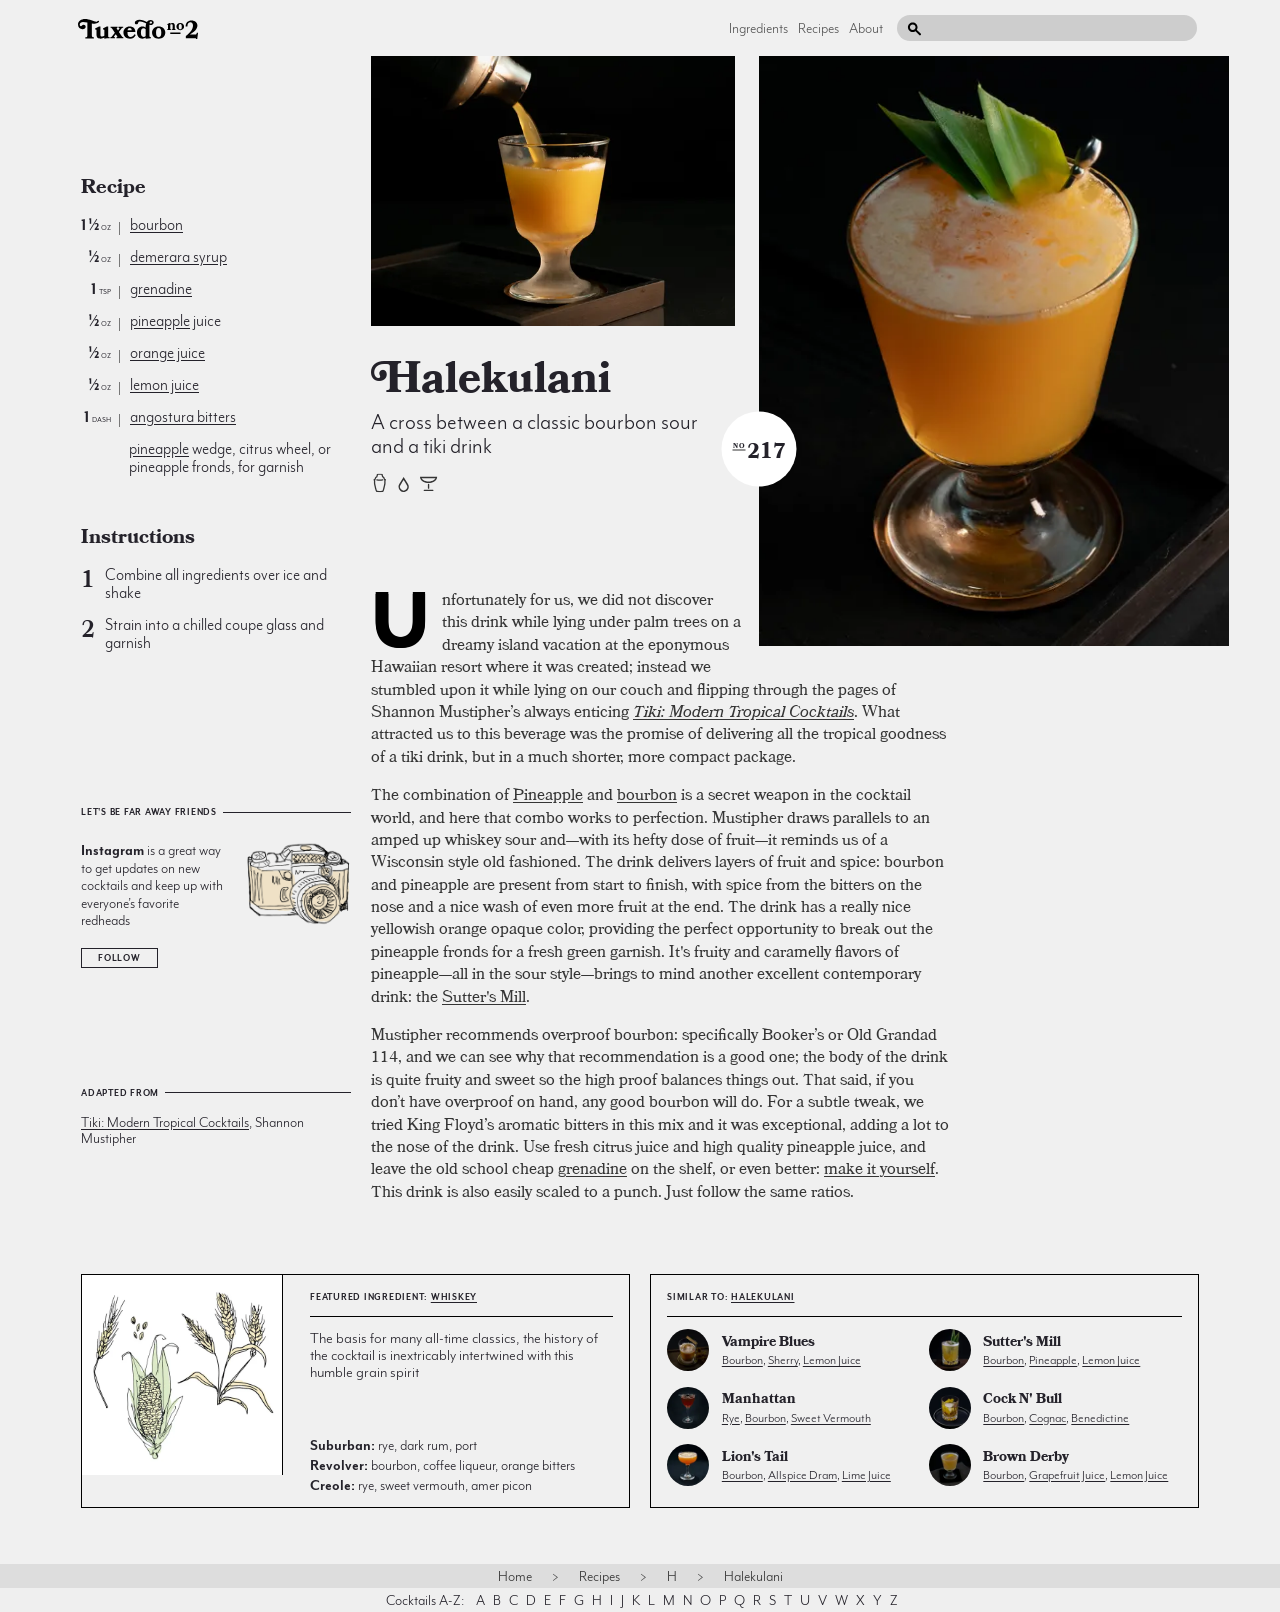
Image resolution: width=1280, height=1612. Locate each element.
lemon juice (164, 385)
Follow (119, 958)
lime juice (866, 1475)
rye (731, 1418)
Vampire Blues (768, 1343)
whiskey (454, 1297)
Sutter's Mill (484, 996)
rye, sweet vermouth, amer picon (421, 1485)
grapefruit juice (1067, 1475)
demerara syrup (178, 257)
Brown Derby (1026, 1458)
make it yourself (879, 1168)
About (866, 28)
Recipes (818, 28)
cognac (1047, 1418)
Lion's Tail (755, 1458)
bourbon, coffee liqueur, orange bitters (442, 1465)
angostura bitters (183, 417)
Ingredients (758, 28)
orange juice (167, 353)
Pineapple (548, 794)
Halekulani (763, 1297)
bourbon (156, 225)
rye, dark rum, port (393, 1445)
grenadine (161, 289)
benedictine (1100, 1418)
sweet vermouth (831, 1418)
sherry (783, 1360)
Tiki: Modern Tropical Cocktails (165, 1122)
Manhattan (759, 1400)
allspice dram (802, 1475)
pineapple (160, 321)
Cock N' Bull (1022, 1400)
